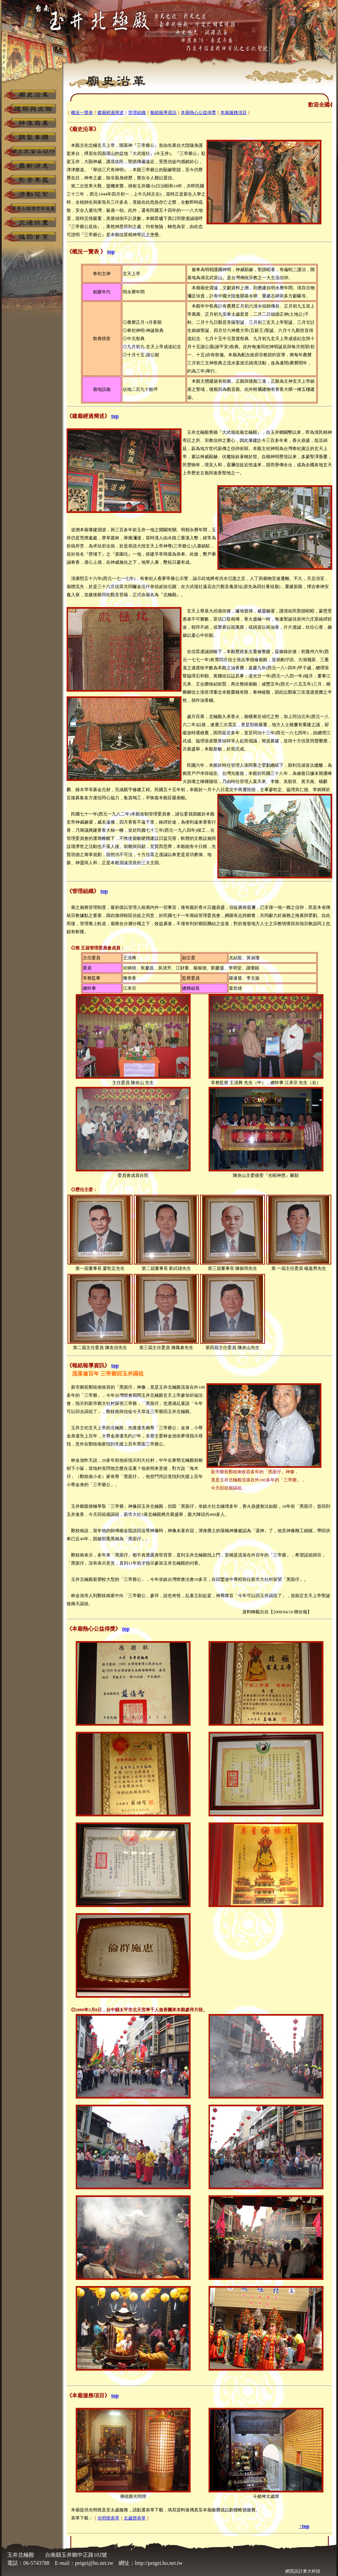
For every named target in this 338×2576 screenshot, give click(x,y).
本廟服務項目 (233, 112)
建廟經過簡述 (110, 112)
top (111, 251)
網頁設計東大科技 (302, 2571)
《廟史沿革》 (83, 129)
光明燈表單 (108, 2518)
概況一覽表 (82, 112)
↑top (304, 2526)
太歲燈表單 (135, 2518)
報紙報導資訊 (163, 112)
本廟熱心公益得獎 (198, 112)
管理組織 (137, 112)
